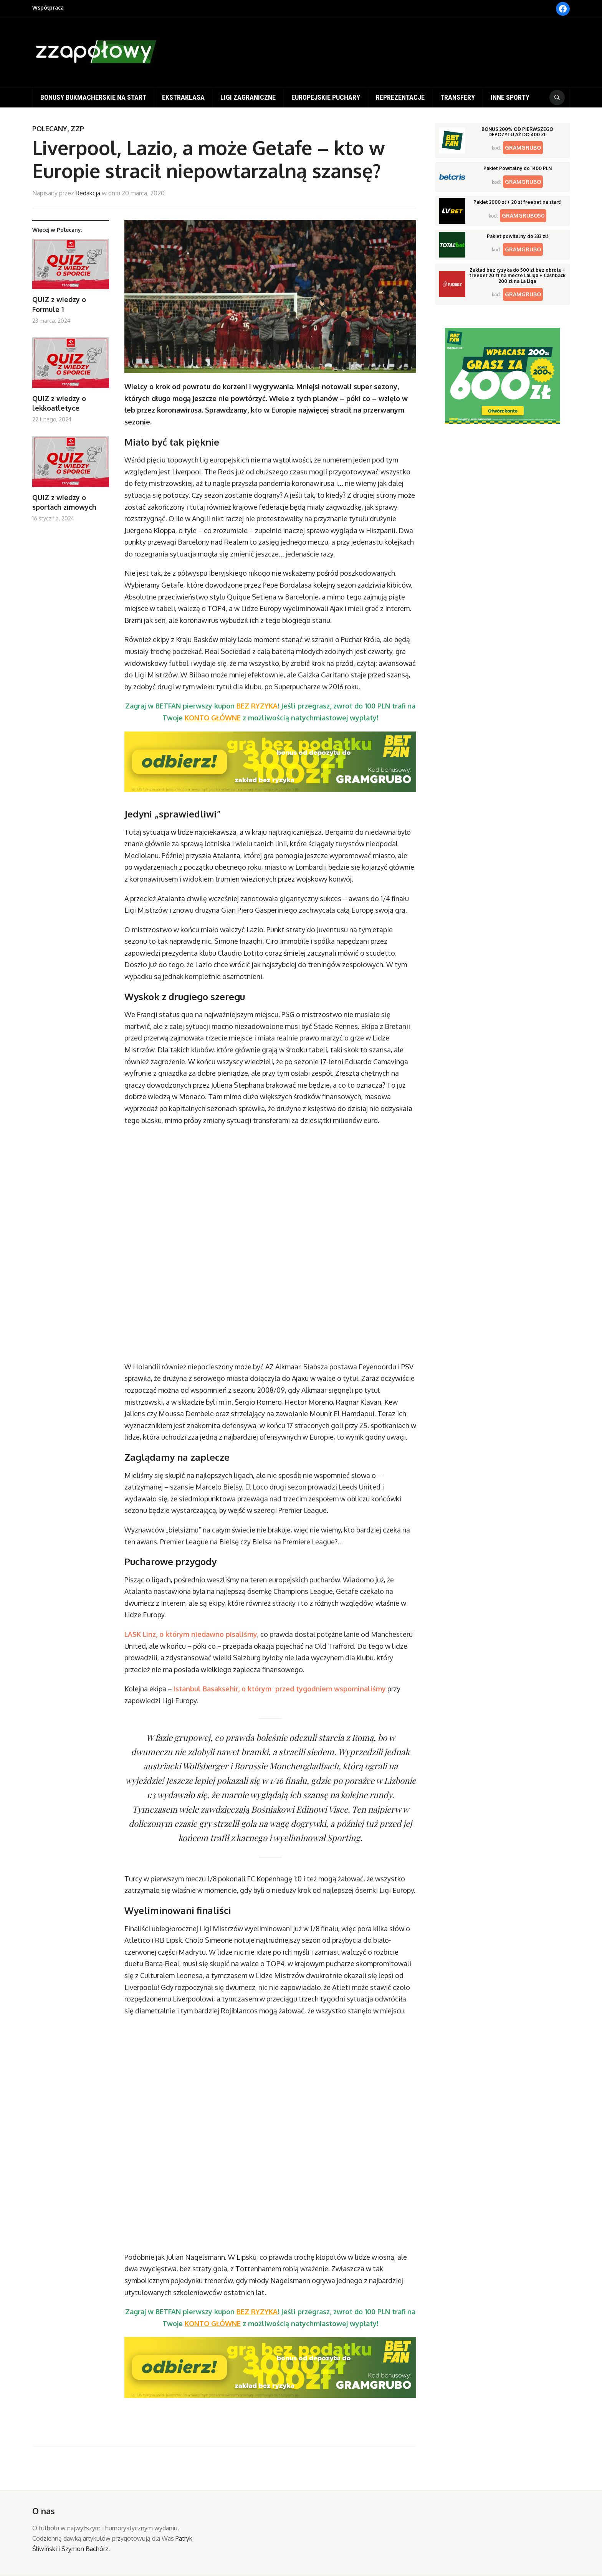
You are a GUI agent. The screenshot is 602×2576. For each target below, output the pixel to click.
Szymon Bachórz (84, 2549)
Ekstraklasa (183, 97)
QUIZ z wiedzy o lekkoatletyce (59, 403)
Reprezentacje (400, 97)
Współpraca (48, 7)
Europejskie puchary (325, 97)
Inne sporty (510, 97)
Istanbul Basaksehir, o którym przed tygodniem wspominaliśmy (280, 1688)
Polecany (49, 128)
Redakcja (88, 193)
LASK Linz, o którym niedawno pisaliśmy (190, 1634)
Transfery (457, 97)
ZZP (77, 128)
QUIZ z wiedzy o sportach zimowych (64, 502)
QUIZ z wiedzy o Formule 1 (59, 304)
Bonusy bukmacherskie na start (93, 97)
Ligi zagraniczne (248, 97)
